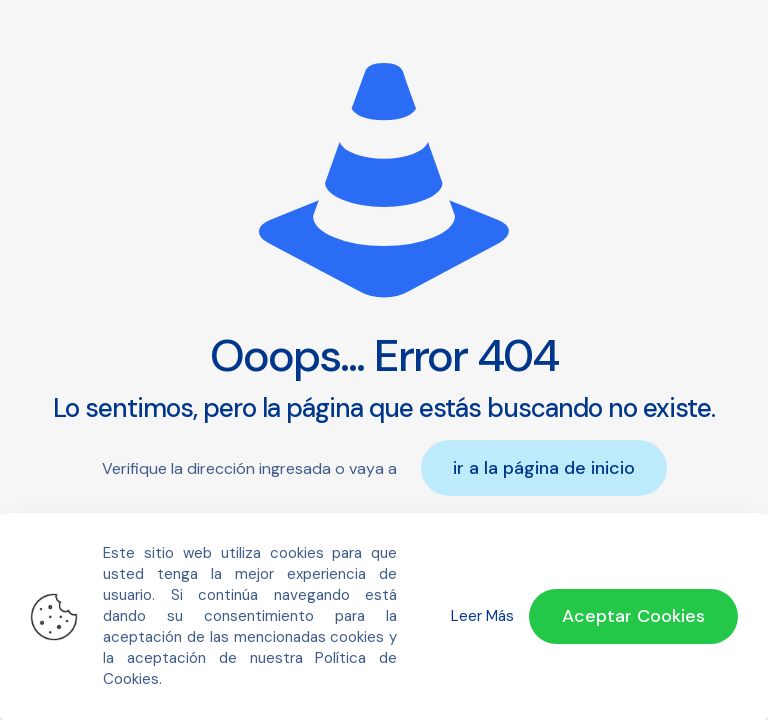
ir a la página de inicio (544, 468)
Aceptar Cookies (633, 616)
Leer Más (482, 616)
